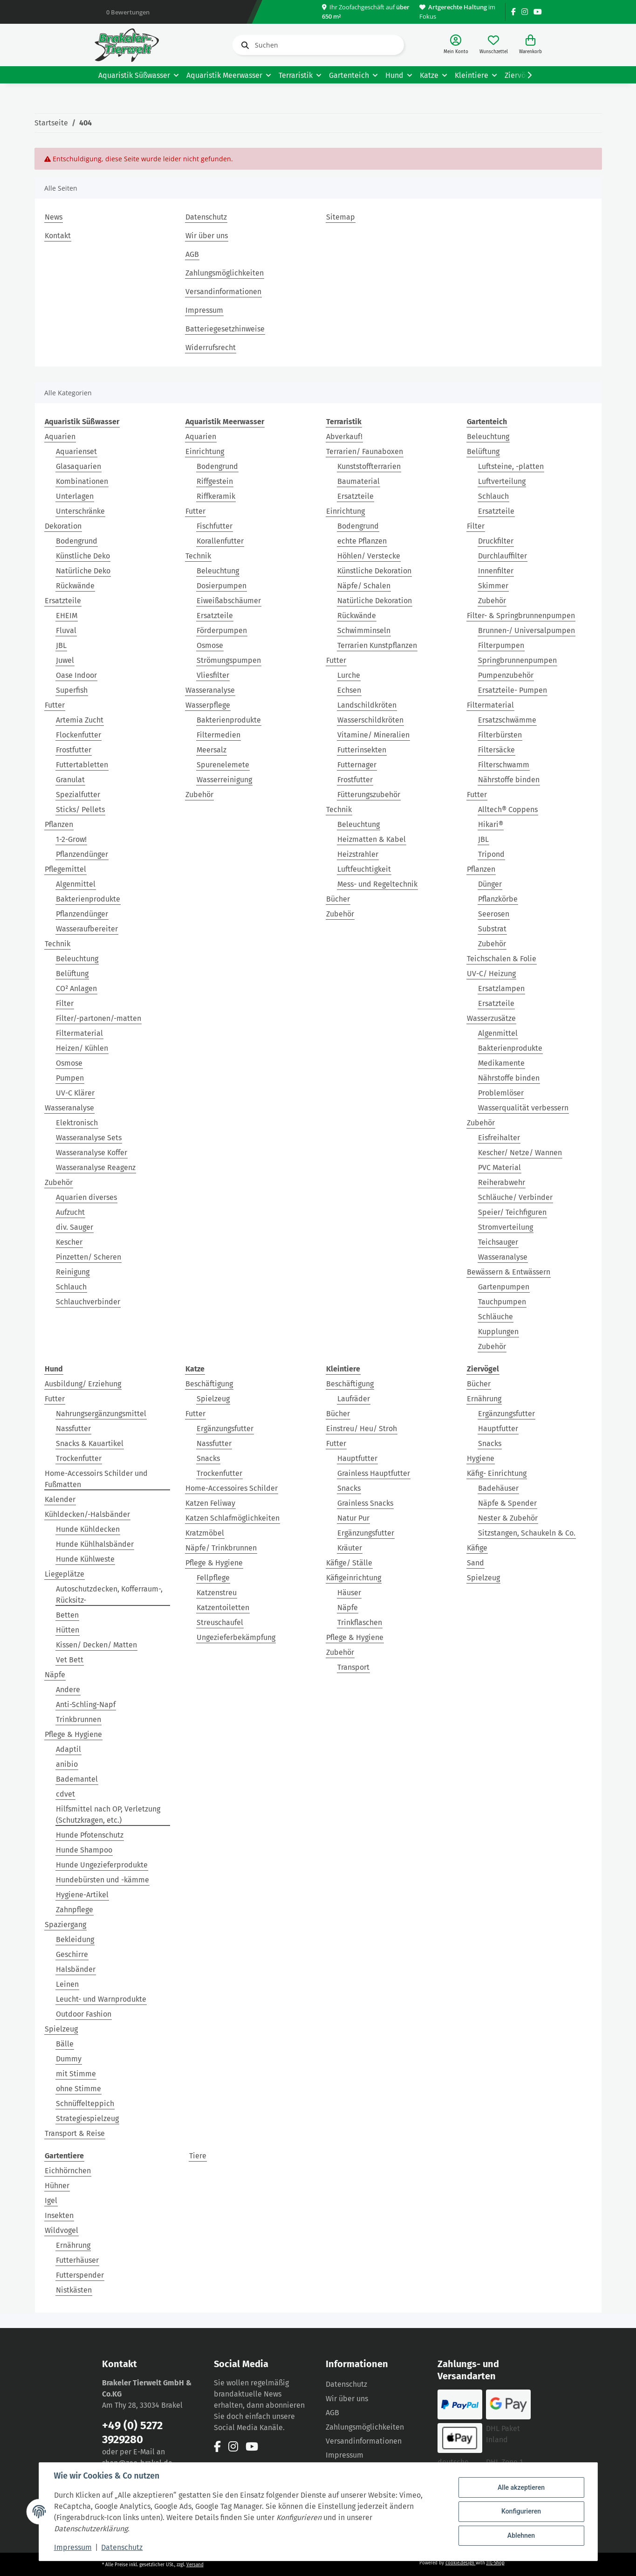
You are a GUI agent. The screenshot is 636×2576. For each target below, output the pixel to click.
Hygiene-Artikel (82, 1894)
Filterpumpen (501, 645)
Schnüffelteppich (85, 2103)
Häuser (349, 1592)
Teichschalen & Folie (501, 958)
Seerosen (493, 913)
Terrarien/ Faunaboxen (364, 451)
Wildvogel (61, 2230)
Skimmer (493, 585)
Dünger (490, 884)
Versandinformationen (223, 291)
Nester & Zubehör (508, 1518)
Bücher (338, 899)
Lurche (348, 675)
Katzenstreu (217, 1592)
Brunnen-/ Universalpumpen (526, 630)
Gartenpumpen (503, 1286)
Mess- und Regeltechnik (377, 884)
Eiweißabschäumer (229, 600)
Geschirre (72, 1954)
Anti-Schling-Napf (86, 1704)
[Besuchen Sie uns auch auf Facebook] (513, 11)
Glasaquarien (78, 466)
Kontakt (58, 235)
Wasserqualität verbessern (523, 1107)
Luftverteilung (502, 481)
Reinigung (72, 1271)
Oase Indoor (76, 675)
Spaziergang (65, 1924)
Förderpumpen (222, 630)
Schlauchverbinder (88, 1301)
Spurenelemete (223, 764)
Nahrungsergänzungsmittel (101, 1413)
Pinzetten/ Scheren (88, 1257)
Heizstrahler (357, 854)
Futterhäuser (77, 2260)
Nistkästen (74, 2290)
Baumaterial (358, 481)
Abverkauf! (344, 436)
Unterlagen (75, 496)
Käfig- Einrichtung (497, 1473)
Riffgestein (215, 481)
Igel (51, 2200)
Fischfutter (215, 526)
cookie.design (460, 2563)
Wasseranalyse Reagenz (96, 1167)
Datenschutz (206, 217)
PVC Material (499, 1167)
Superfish (72, 690)
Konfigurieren (521, 2511)
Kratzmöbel (204, 1533)
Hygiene (480, 1458)
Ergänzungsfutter (225, 1428)
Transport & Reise (75, 2133)
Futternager (356, 764)
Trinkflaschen (359, 1622)
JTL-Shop (495, 2563)
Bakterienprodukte (88, 899)
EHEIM (66, 615)
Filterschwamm (503, 764)
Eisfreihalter (499, 1137)
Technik (57, 943)
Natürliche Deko (83, 570)
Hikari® (490, 824)
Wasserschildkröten (370, 720)
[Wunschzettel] (493, 44)
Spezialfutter (78, 794)
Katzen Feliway (210, 1503)
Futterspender (80, 2275)
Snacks (208, 1458)
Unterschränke (80, 511)
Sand (475, 1562)
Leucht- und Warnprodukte (101, 1999)
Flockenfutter (78, 734)
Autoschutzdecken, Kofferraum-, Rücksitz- (109, 1594)
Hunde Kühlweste (85, 1559)
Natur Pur (353, 1518)
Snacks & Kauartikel (89, 1443)
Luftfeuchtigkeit (364, 869)
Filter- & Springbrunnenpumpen (521, 615)
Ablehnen (521, 2535)
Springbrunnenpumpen (517, 660)
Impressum (204, 310)
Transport (353, 1667)
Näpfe (55, 1674)
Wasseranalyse (69, 1107)
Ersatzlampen (501, 988)
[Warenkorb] (530, 44)
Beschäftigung (209, 1383)
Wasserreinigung (224, 779)
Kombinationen (82, 481)
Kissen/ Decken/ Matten (96, 1644)
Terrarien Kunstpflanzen (377, 645)
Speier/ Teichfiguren (512, 1212)
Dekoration (63, 526)
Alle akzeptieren (521, 2487)
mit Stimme (76, 2073)
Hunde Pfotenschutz (89, 1835)
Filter (65, 1003)
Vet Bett (69, 1659)
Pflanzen (59, 824)
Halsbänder (76, 1969)
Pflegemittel (65, 869)
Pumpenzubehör (505, 675)
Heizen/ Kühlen (82, 1048)
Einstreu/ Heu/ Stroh (361, 1428)
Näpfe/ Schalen (363, 585)
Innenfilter (495, 570)
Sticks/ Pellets (80, 809)
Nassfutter (73, 1428)
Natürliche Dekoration (374, 600)
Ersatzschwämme (507, 720)
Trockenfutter (79, 1458)
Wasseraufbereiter (87, 928)
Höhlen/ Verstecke (368, 555)
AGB (192, 254)
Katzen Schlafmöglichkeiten (232, 1518)
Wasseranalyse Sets (89, 1137)
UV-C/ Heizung (491, 973)
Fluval (66, 630)
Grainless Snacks (365, 1503)
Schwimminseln (363, 630)
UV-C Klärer (75, 1092)
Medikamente (501, 1063)
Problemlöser (501, 1092)
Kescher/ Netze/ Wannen (520, 1152)
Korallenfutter (220, 541)
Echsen (349, 690)
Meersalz (211, 749)
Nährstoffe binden (509, 779)
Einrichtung (204, 451)
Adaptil (68, 1749)
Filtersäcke (496, 749)
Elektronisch (77, 1122)
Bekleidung (75, 1939)
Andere (68, 1689)
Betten (67, 1615)
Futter (55, 705)
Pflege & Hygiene (73, 1734)
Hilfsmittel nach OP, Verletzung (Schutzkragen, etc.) (108, 1815)
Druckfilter (495, 541)
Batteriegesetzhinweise (225, 328)
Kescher (69, 1242)
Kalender (60, 1499)
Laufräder (353, 1398)
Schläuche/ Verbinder (515, 1197)
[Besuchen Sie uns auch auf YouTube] (537, 11)
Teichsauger (498, 1242)
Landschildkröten (367, 705)
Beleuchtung (77, 958)
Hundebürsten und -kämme (102, 1879)
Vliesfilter (213, 675)
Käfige (477, 1547)
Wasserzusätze (491, 1018)
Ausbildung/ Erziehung (83, 1383)
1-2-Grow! (71, 839)
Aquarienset (76, 451)
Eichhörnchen (68, 2170)
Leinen (67, 1984)
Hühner (57, 2185)
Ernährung (484, 1398)
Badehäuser (498, 1488)
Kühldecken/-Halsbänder (87, 1514)
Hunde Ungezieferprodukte (102, 1864)
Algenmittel (76, 884)
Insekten (59, 2215)
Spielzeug (61, 2029)
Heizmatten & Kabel (371, 839)
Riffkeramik (216, 496)
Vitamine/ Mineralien (373, 734)
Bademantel (77, 1779)
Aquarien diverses (86, 1197)
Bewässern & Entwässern (508, 1271)
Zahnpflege (74, 1909)
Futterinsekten (361, 749)
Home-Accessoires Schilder (231, 1488)
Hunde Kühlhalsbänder (95, 1544)
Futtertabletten (82, 764)
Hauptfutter (357, 1458)
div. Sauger (74, 1227)
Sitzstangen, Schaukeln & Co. (526, 1533)
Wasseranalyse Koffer (91, 1152)
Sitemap (340, 217)
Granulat (70, 779)
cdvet (65, 1794)
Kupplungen (498, 1331)
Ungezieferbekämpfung (236, 1637)
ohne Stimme (78, 2088)
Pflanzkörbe (498, 899)
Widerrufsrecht (210, 347)
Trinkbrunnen (78, 1719)
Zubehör (59, 1182)
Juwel (65, 660)
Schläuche (495, 1316)
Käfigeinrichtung (353, 1577)
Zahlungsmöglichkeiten (224, 273)
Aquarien (60, 436)
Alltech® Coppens (508, 809)
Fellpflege (213, 1577)
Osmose (69, 1063)
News (53, 217)
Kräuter (349, 1547)
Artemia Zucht (79, 720)
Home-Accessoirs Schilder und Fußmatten (96, 1479)
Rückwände (75, 585)
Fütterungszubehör (368, 794)
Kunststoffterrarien (369, 466)
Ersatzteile (63, 600)
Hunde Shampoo (84, 1850)
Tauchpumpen (502, 1301)
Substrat (492, 928)
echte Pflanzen (362, 541)
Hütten (67, 1629)
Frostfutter (73, 749)
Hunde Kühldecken (88, 1529)
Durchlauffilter (502, 555)
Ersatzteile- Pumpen (512, 690)
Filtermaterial (79, 1033)
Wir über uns (206, 235)
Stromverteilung (505, 1227)
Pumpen (70, 1078)
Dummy (69, 2058)
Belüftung (72, 973)
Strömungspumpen (229, 660)
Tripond (491, 854)
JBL (61, 645)
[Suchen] (318, 45)
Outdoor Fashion (83, 2014)
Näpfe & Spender (507, 1503)
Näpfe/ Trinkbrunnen (221, 1547)
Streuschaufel (220, 1622)
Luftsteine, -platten (511, 466)
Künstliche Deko (83, 555)
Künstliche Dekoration (374, 570)
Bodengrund (76, 541)
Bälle (65, 2043)
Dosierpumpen (221, 585)
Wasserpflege (207, 705)
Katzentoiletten (223, 1607)
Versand (195, 2565)
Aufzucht (70, 1212)
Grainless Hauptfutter (373, 1473)
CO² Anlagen (76, 988)
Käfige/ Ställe (349, 1562)
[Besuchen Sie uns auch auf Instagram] (524, 11)
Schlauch (71, 1286)
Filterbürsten (500, 734)
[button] (456, 44)
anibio (67, 1764)
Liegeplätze (64, 1574)
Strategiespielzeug (87, 2118)
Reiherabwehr (501, 1182)
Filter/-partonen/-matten (98, 1018)
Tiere (197, 2155)
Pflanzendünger (82, 854)
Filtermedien (218, 734)
